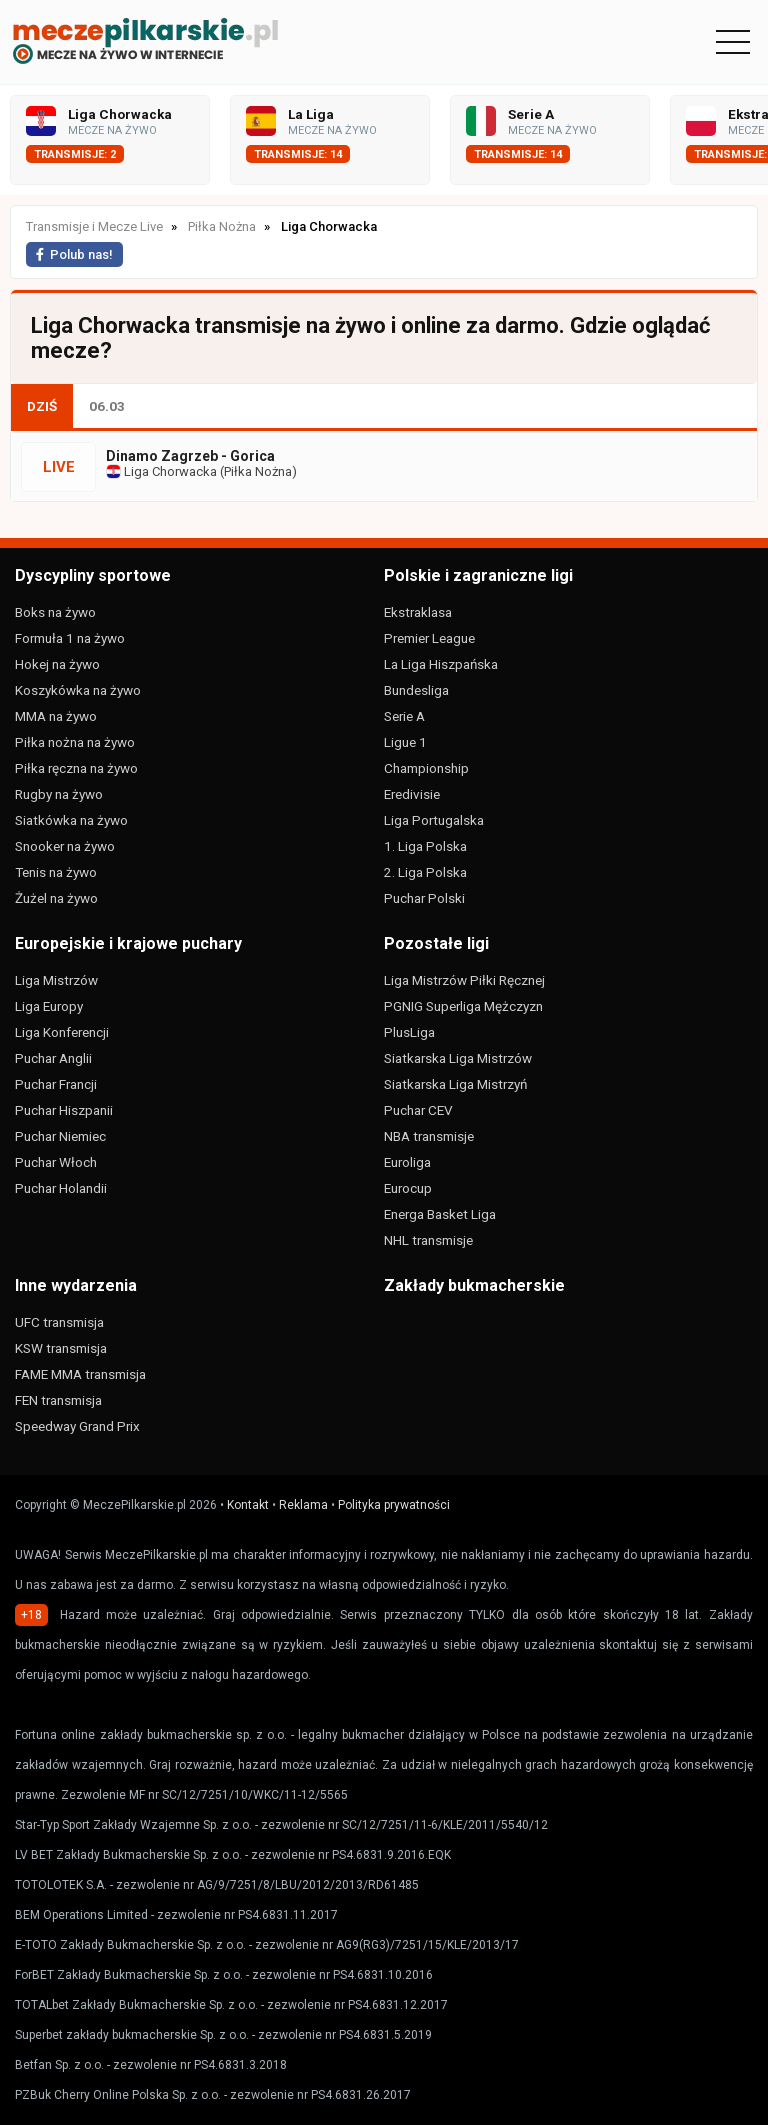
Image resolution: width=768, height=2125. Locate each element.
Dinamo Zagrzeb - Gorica (190, 456)
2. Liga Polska (425, 872)
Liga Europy (49, 1006)
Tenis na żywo (56, 872)
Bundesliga (416, 690)
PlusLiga (409, 1032)
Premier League (429, 638)
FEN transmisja (58, 1400)
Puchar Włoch (56, 1162)
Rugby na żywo (59, 794)
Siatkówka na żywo (71, 820)
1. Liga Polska (425, 846)
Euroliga (407, 1162)
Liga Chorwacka (161, 471)
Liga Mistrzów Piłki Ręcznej (464, 980)
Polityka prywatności (394, 1505)
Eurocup (408, 1188)
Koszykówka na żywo (78, 690)
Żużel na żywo (56, 898)
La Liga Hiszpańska (441, 664)
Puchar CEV (418, 1110)
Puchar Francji (56, 1084)
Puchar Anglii (53, 1058)
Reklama (303, 1505)
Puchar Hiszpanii (64, 1110)
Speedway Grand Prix (77, 1426)
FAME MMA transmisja (80, 1374)
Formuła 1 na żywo (70, 638)
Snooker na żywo (65, 846)
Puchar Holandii (61, 1188)
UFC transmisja (59, 1322)
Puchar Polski (424, 898)
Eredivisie (412, 794)
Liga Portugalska (434, 820)
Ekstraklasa (418, 612)
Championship (426, 768)
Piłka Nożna (258, 471)
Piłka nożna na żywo (75, 742)
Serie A (404, 716)
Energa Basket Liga (440, 1214)
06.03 (107, 406)
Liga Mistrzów (56, 980)
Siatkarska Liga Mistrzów (458, 1058)
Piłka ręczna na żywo (76, 768)
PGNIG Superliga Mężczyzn (463, 1006)
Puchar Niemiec (60, 1136)
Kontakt (248, 1505)
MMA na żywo (56, 716)
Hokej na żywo (57, 664)
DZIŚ (42, 406)
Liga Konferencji (62, 1032)
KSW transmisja (61, 1348)
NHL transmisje (428, 1240)
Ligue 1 (405, 742)
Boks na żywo (55, 612)
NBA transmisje (429, 1136)
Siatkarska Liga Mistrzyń (455, 1084)
